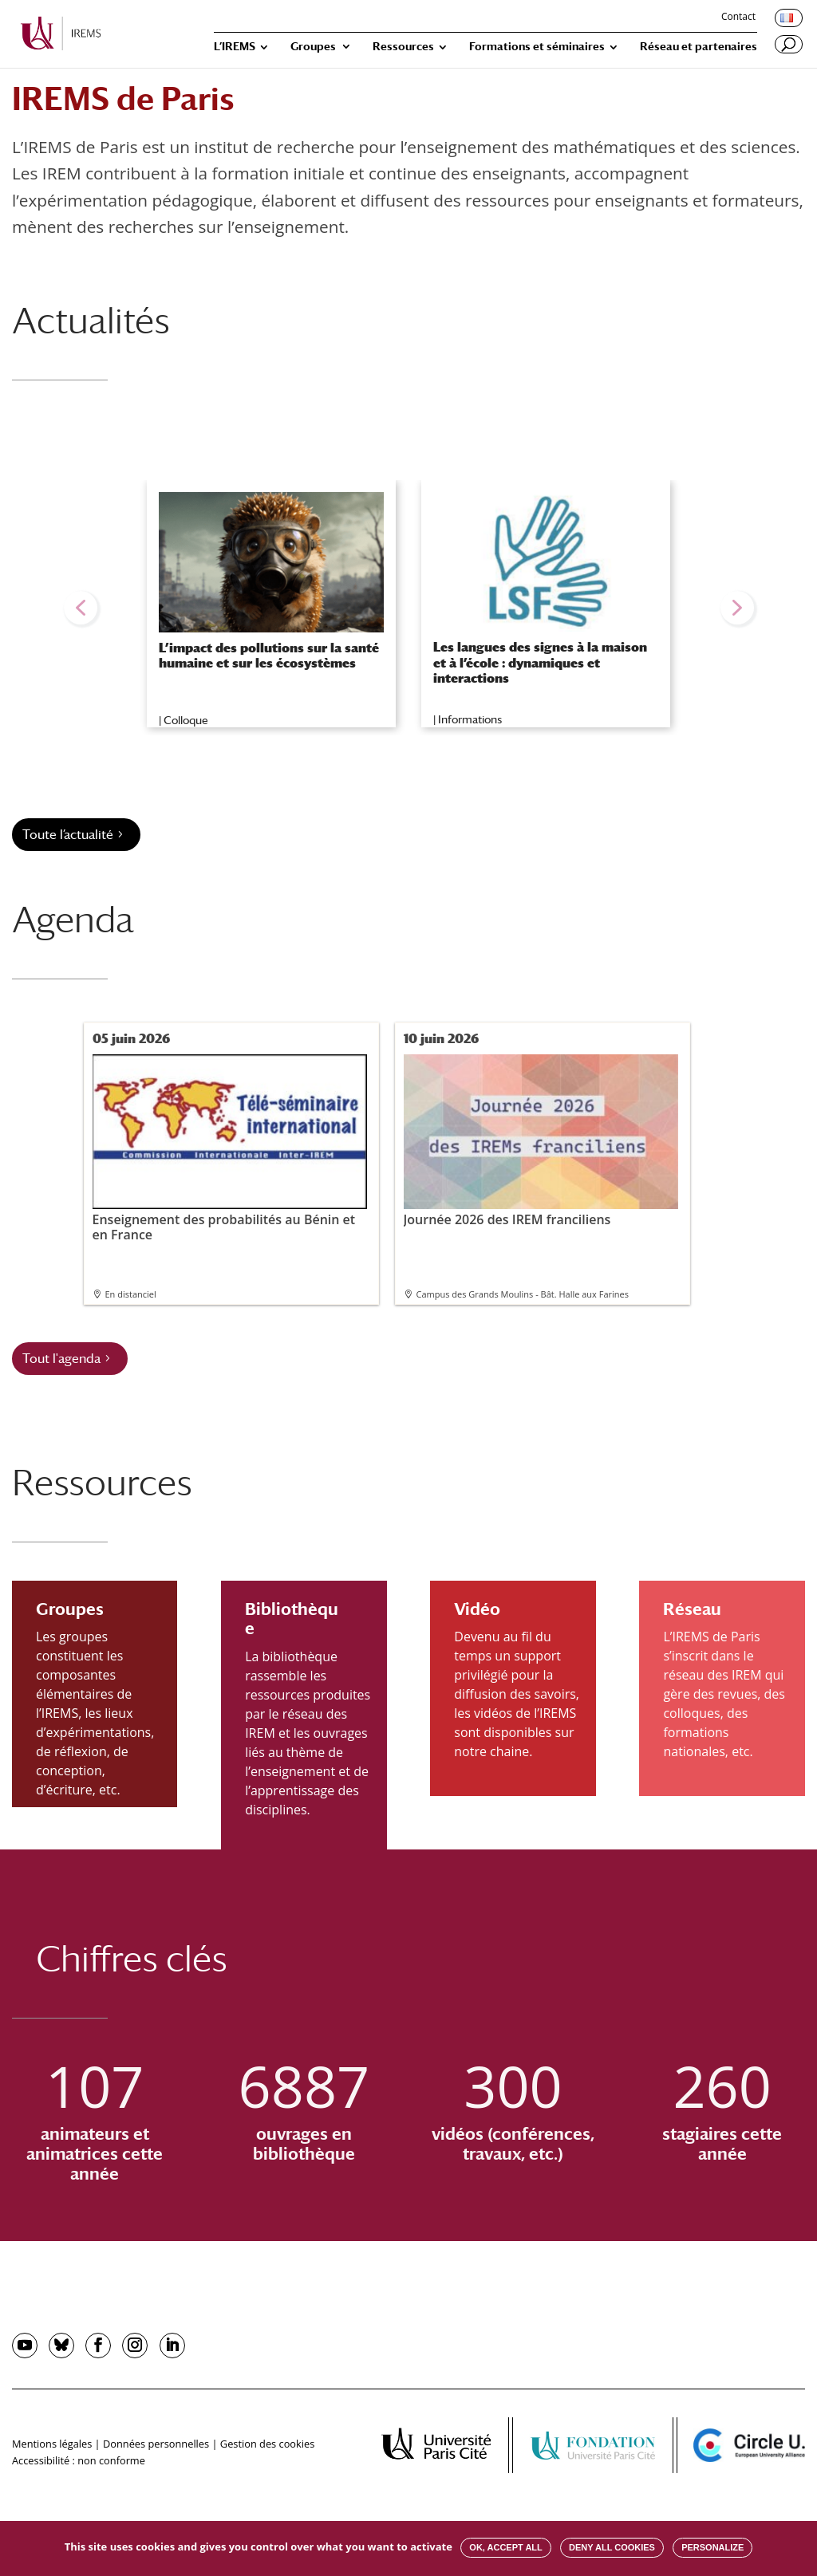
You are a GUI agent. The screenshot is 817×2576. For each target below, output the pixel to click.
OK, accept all (505, 2547)
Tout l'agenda (61, 1358)
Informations (470, 719)
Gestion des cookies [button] (267, 2443)
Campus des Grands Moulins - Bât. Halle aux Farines (522, 1294)
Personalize (712, 2547)
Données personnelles (156, 2443)
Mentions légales (52, 2443)
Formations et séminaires (537, 47)
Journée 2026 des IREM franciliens (541, 1140)
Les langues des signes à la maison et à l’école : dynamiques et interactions (540, 662)
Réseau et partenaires (698, 47)
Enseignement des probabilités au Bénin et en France (230, 1148)
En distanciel (130, 1294)
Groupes (313, 47)
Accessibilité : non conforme (78, 2460)
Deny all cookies (612, 2547)
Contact (738, 17)
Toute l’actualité (67, 834)
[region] (408, 608)
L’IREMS (234, 47)
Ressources (403, 47)
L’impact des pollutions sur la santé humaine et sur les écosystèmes (269, 655)
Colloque (186, 720)
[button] (80, 607)
